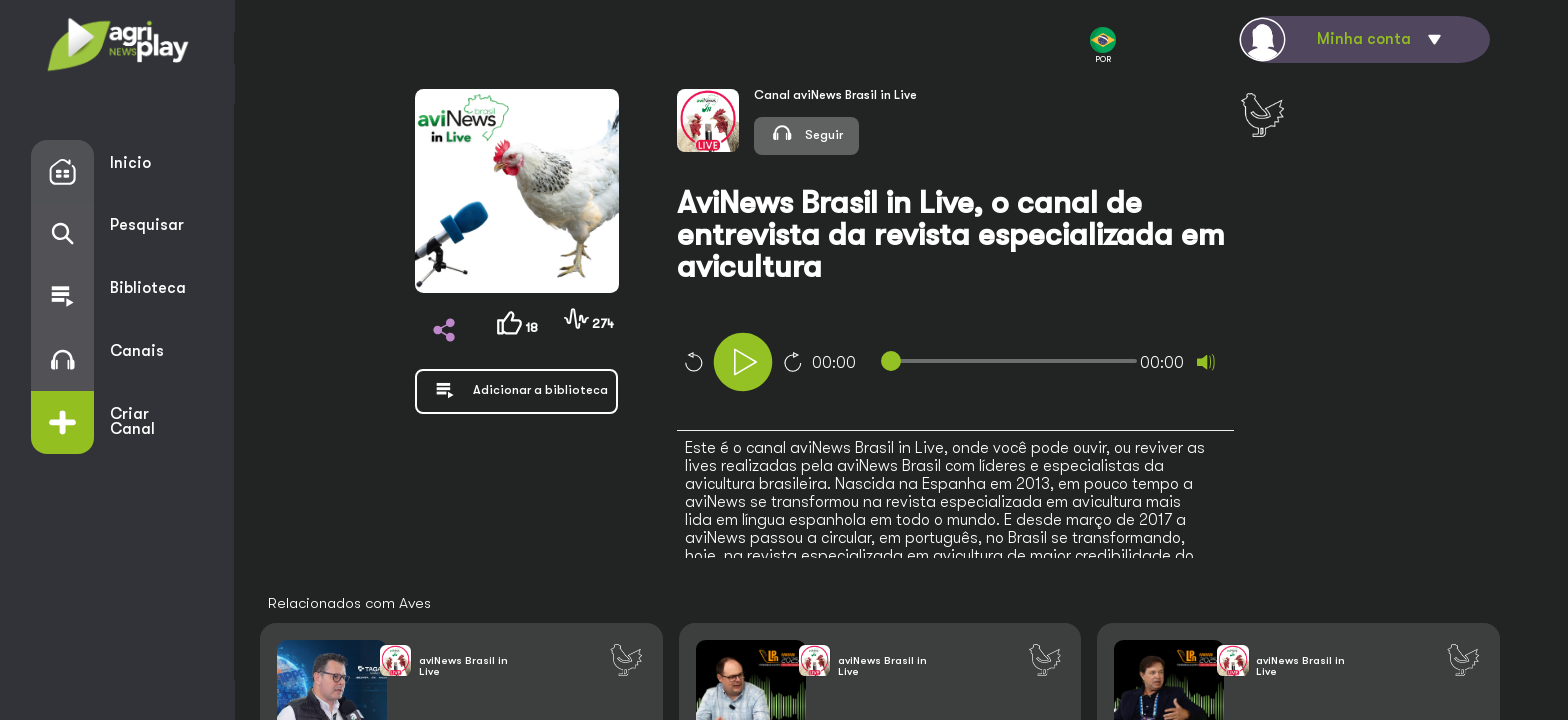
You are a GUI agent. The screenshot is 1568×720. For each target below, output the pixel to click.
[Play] (743, 362)
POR (1102, 45)
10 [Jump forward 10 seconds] (793, 362)
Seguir (806, 133)
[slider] (1013, 361)
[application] (986, 364)
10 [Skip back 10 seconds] (693, 362)
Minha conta (1364, 39)
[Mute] (1206, 362)
